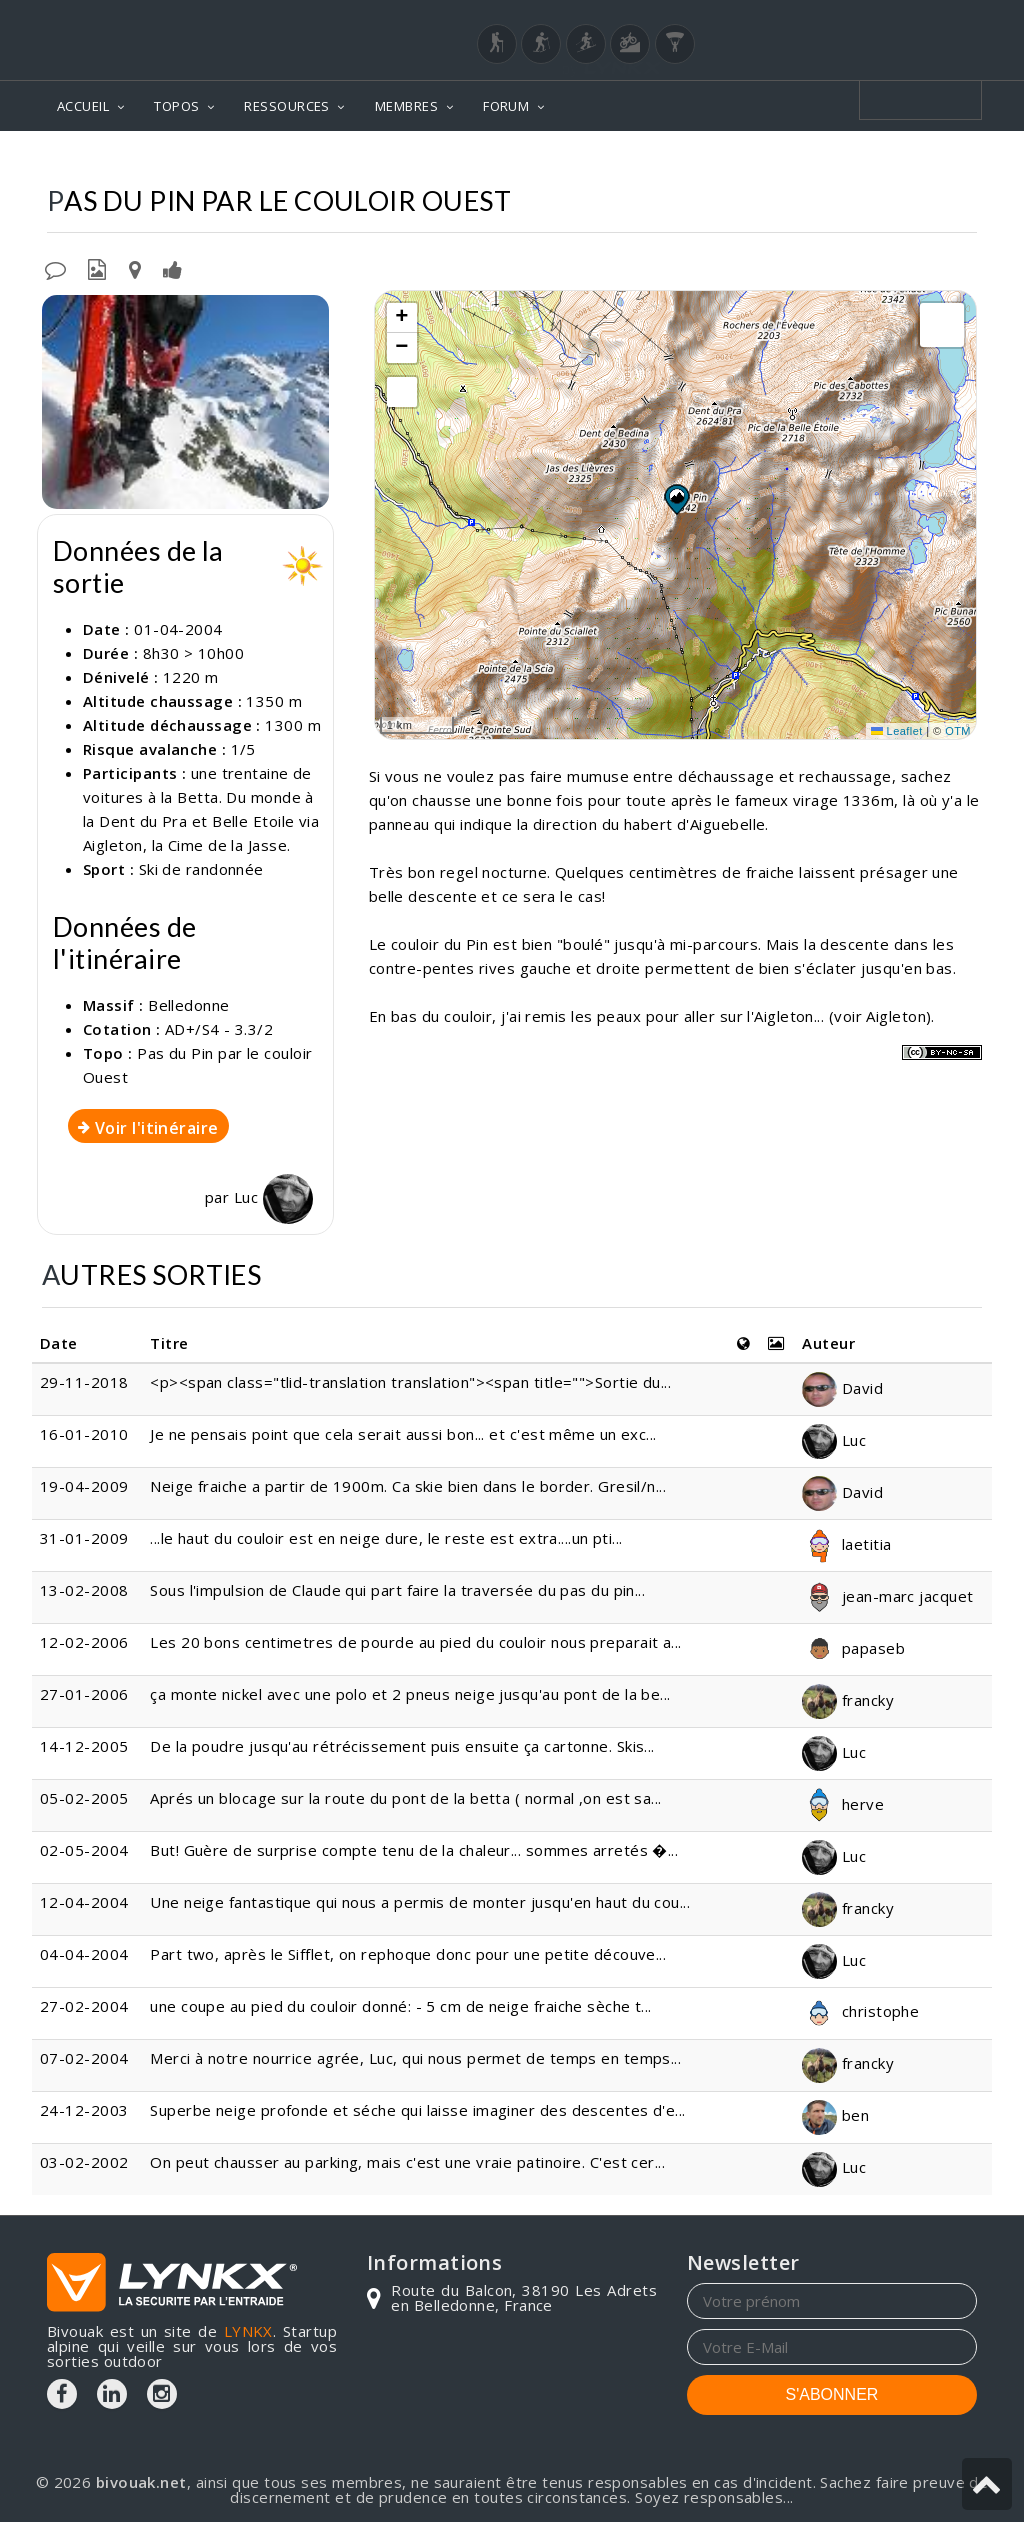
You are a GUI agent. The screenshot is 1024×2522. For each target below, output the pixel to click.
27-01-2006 (84, 1694)
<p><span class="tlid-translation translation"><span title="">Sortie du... (410, 1382)
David (842, 1388)
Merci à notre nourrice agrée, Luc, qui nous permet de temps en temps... (415, 2058)
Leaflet (897, 731)
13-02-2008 (84, 1590)
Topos (533, 160)
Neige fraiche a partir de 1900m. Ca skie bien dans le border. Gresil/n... (408, 1486)
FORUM (506, 106)
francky (848, 1700)
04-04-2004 (84, 1954)
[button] (676, 499)
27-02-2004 (84, 2006)
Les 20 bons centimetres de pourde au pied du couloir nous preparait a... (415, 1642)
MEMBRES (406, 106)
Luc (273, 1197)
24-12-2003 (84, 2110)
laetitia (846, 1544)
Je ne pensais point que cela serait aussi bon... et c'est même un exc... (403, 1434)
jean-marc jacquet (887, 1596)
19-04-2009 (84, 1486)
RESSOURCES (287, 106)
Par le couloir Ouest (890, 160)
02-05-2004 (84, 1850)
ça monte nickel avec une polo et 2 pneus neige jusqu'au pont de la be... (410, 1694)
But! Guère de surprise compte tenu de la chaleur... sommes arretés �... (414, 1850)
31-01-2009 (84, 1538)
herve (843, 1804)
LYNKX (248, 2331)
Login (878, 19)
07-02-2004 (84, 2058)
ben (835, 2115)
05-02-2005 (84, 1798)
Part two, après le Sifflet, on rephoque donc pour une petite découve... (408, 1954)
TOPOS (176, 106)
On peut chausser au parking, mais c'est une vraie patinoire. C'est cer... (407, 2162)
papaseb (853, 1648)
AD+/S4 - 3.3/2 (219, 1029)
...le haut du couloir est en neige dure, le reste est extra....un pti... (386, 1538)
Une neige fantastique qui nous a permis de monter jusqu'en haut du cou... (420, 1902)
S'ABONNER (832, 2394)
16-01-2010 (84, 1434)
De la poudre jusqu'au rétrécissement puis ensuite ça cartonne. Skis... (402, 1746)
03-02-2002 (84, 2162)
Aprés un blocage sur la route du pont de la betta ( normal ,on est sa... (405, 1798)
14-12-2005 (84, 1746)
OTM (958, 731)
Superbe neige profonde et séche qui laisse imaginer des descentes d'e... (417, 2110)
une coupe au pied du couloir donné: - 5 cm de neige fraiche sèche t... (401, 2006)
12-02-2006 (84, 1642)
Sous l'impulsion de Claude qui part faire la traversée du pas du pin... (397, 1590)
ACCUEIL (83, 106)
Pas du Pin (743, 160)
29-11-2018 (84, 1382)
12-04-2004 (84, 1902)
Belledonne (629, 160)
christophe (860, 2011)
